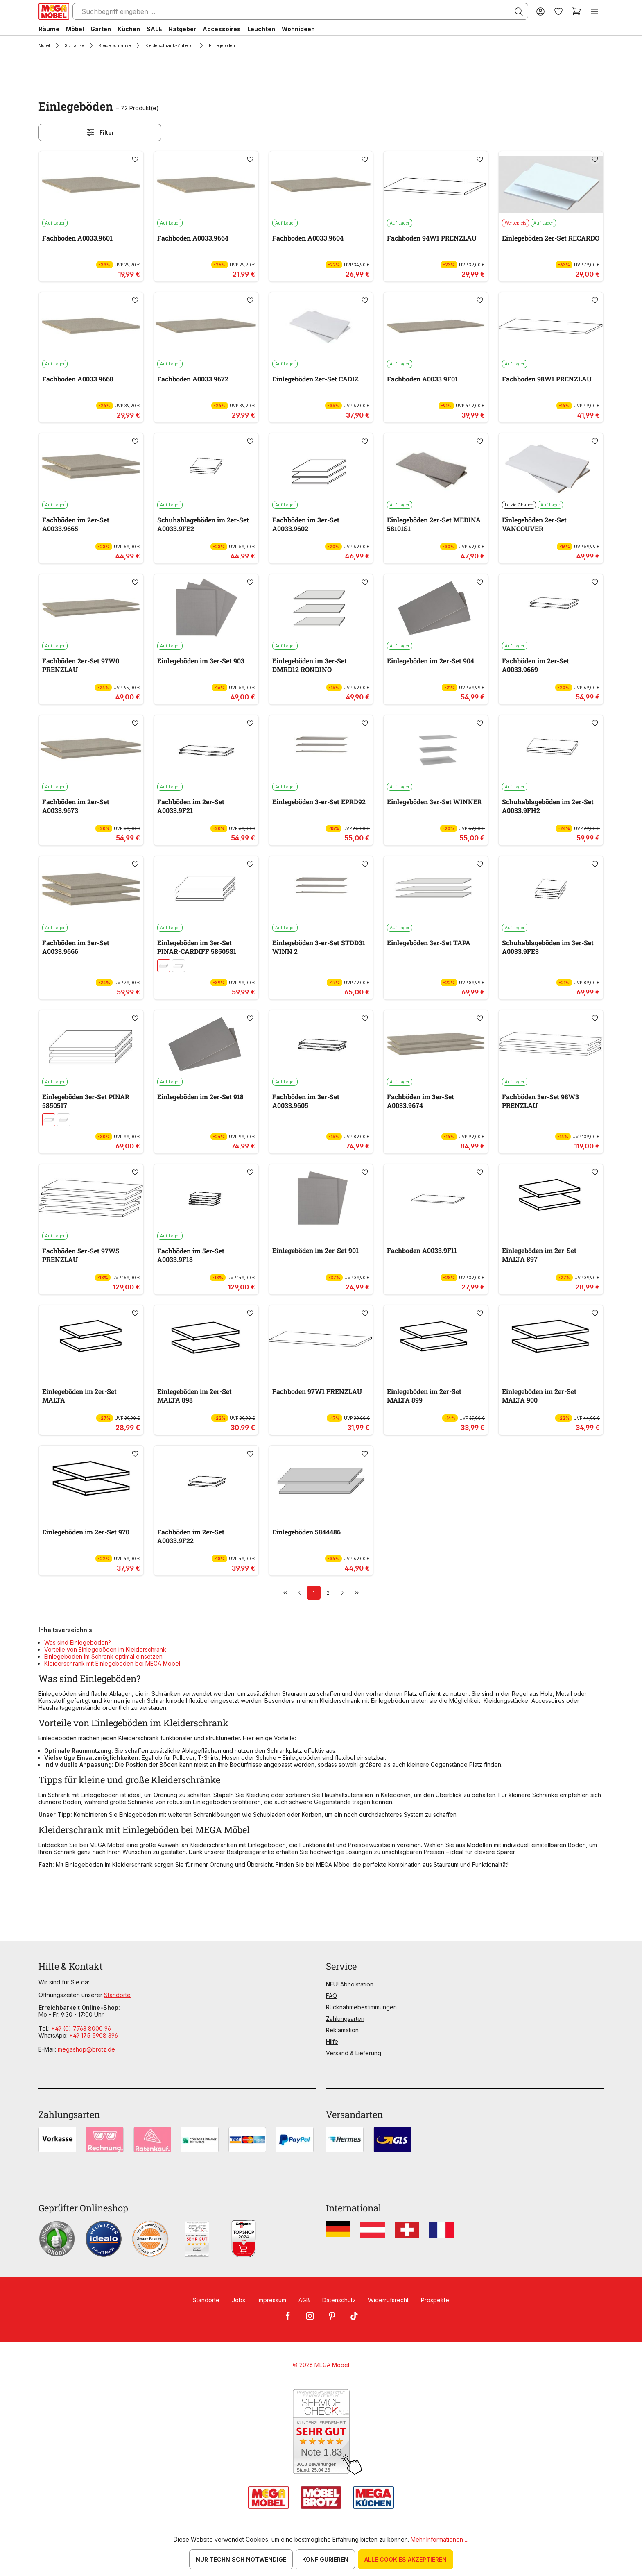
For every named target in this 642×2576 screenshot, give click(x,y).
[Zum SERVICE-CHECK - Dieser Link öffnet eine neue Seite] (321, 2432)
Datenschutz (339, 2300)
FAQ (331, 1995)
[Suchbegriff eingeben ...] (300, 11)
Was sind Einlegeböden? (77, 1642)
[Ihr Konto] (540, 11)
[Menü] (594, 11)
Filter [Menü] (100, 132)
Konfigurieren (325, 2559)
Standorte (117, 1994)
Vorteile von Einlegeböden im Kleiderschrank (105, 1649)
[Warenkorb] (576, 11)
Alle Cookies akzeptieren (405, 2559)
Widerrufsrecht (388, 2300)
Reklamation (342, 2030)
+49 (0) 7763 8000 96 (81, 2028)
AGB (304, 2300)
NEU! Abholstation (349, 1984)
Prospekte (435, 2300)
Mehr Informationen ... (439, 2539)
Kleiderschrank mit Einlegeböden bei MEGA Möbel (112, 1663)
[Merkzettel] (558, 11)
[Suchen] (519, 11)
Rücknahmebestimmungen (361, 2007)
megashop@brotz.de (86, 2049)
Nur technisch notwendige (241, 2559)
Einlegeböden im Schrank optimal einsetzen (103, 1656)
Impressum (272, 2300)
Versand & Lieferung (353, 2052)
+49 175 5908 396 (93, 2035)
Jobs (238, 2300)
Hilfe (332, 2041)
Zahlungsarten (345, 2018)
